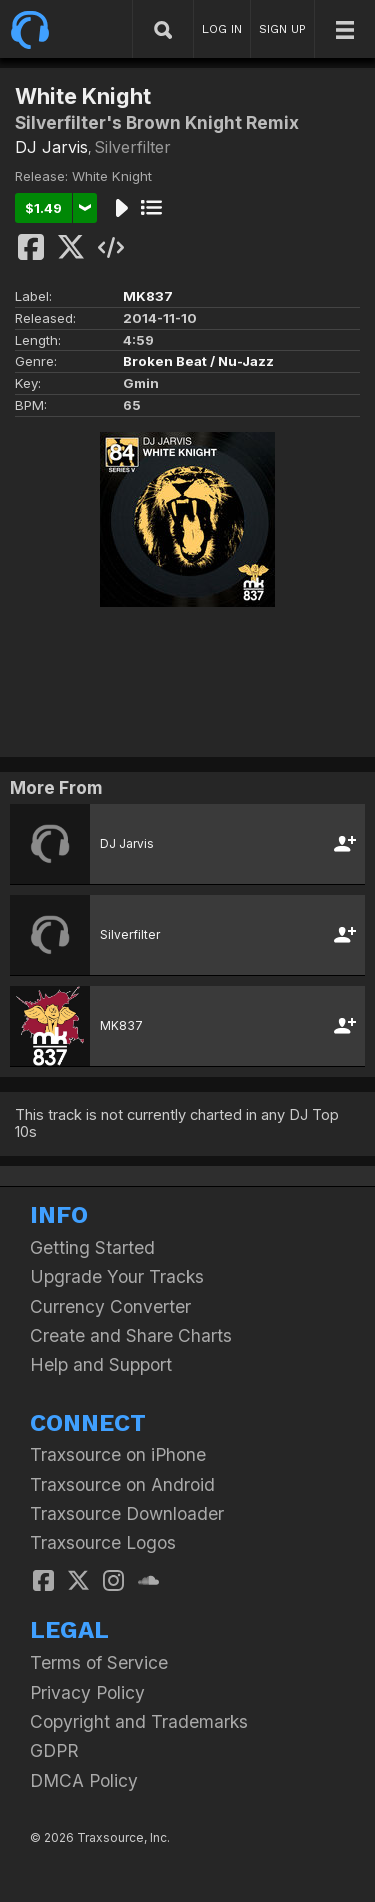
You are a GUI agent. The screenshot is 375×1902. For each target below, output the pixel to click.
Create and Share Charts (131, 1335)
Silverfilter (132, 147)
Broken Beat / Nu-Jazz (198, 361)
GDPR (54, 1750)
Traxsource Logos (103, 1542)
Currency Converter (110, 1306)
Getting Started (92, 1247)
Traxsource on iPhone (118, 1454)
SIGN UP (282, 29)
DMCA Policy (84, 1780)
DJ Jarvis (51, 147)
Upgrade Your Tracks (117, 1276)
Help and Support (101, 1364)
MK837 (148, 296)
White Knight (112, 176)
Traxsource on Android (122, 1484)
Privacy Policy (87, 1692)
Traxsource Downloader (127, 1513)
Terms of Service (99, 1662)
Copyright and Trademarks (139, 1721)
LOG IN (222, 29)
